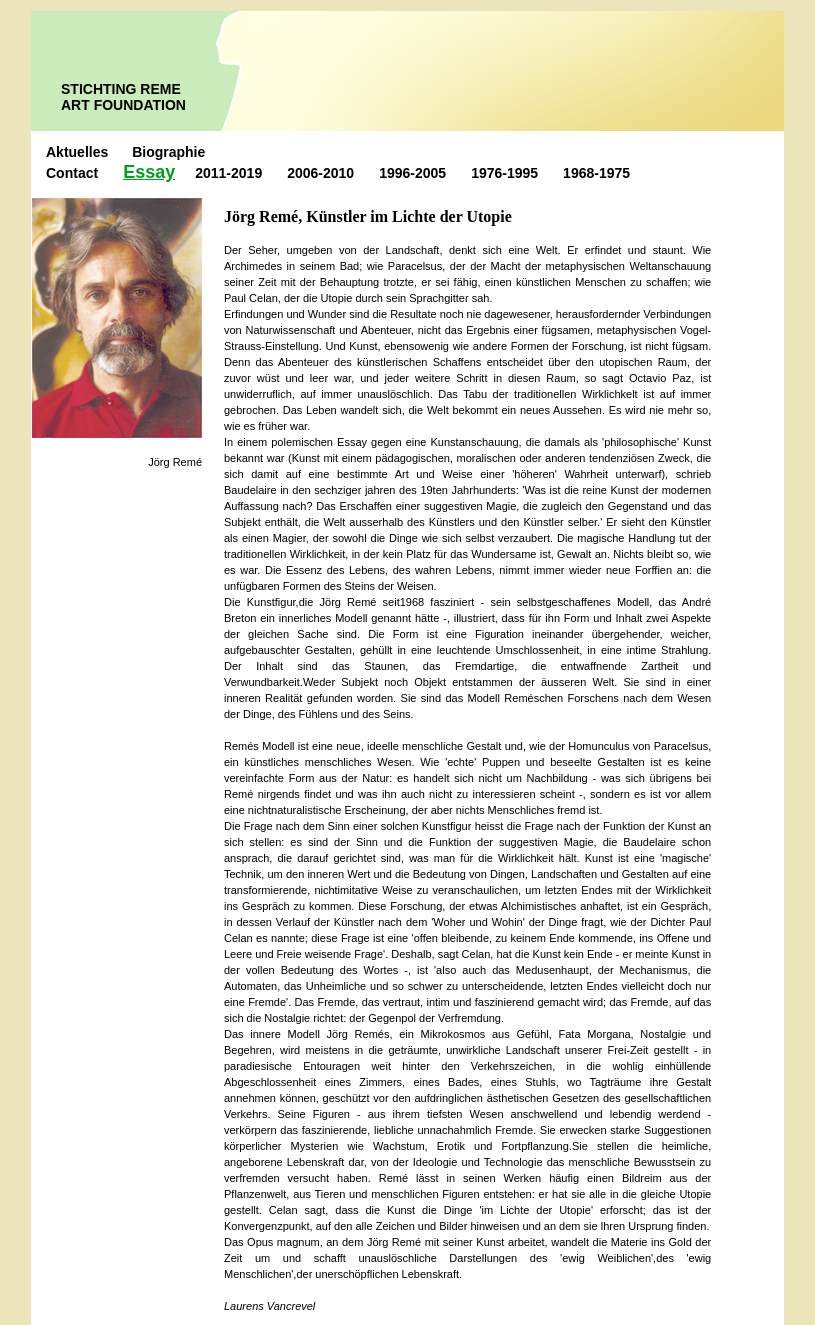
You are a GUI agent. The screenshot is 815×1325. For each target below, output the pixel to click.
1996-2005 (412, 173)
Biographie (168, 152)
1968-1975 (596, 173)
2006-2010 (320, 173)
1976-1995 (504, 173)
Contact (72, 173)
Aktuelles (79, 152)
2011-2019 (228, 173)
